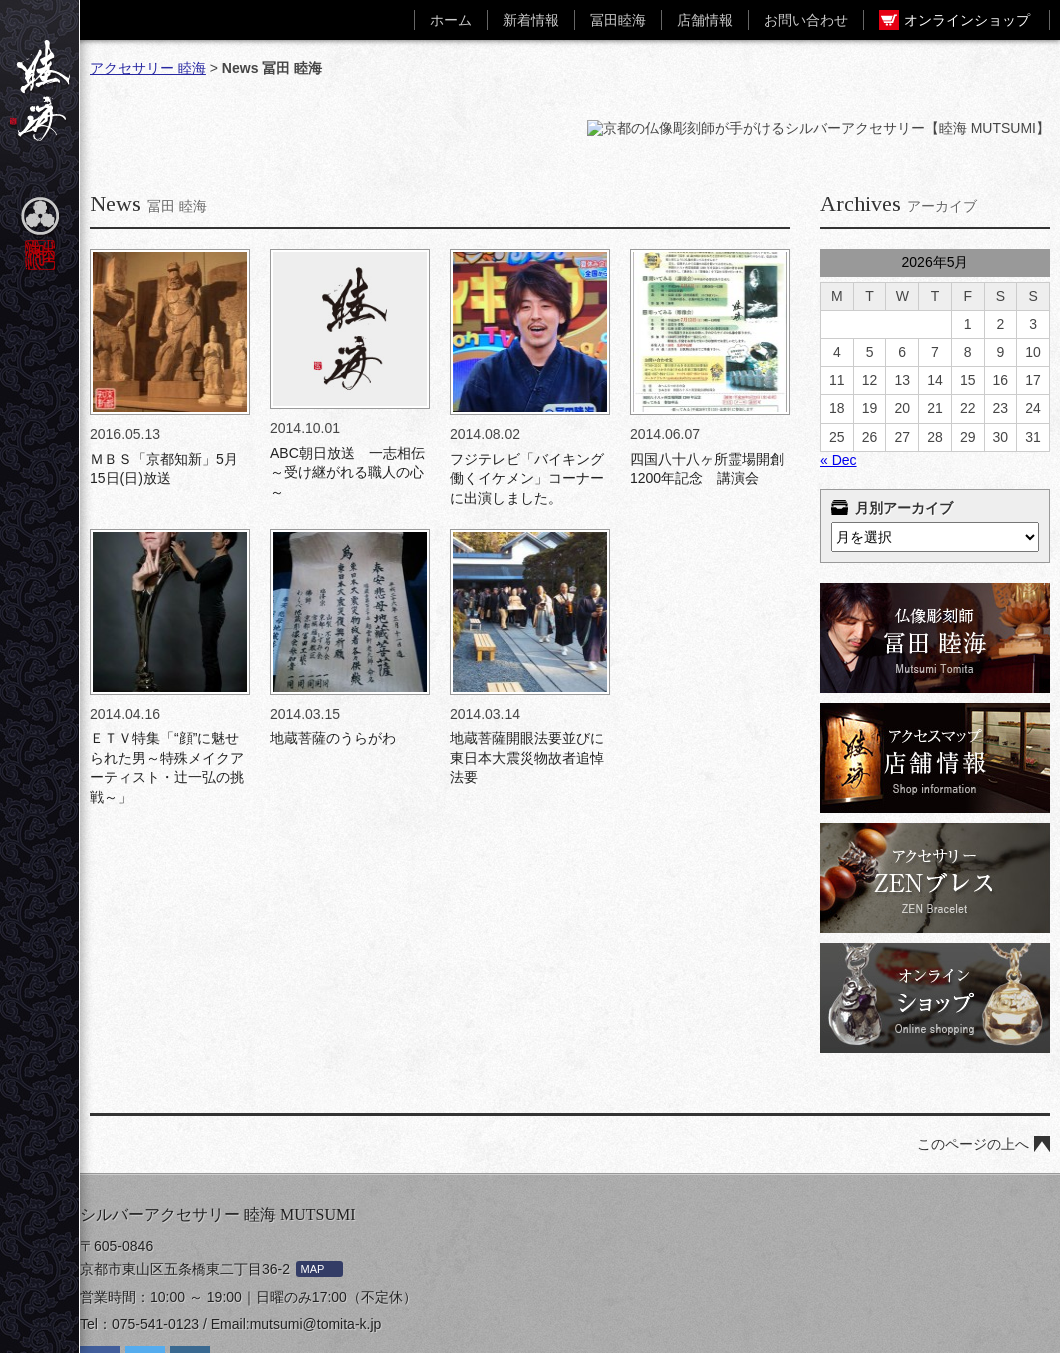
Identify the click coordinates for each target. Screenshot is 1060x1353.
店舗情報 (705, 20)
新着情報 (531, 20)
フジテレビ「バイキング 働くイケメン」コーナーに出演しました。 (527, 398)
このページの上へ (973, 1064)
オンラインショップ (967, 20)
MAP (313, 1189)
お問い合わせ (806, 20)
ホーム (451, 20)
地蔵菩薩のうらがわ (333, 658)
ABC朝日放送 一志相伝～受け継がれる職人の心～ (347, 392)
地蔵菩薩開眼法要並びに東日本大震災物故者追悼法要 (527, 677)
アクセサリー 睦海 (148, 68)
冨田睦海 (618, 20)
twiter (145, 1286)
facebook (100, 1286)
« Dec (838, 380)
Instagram (190, 1286)
